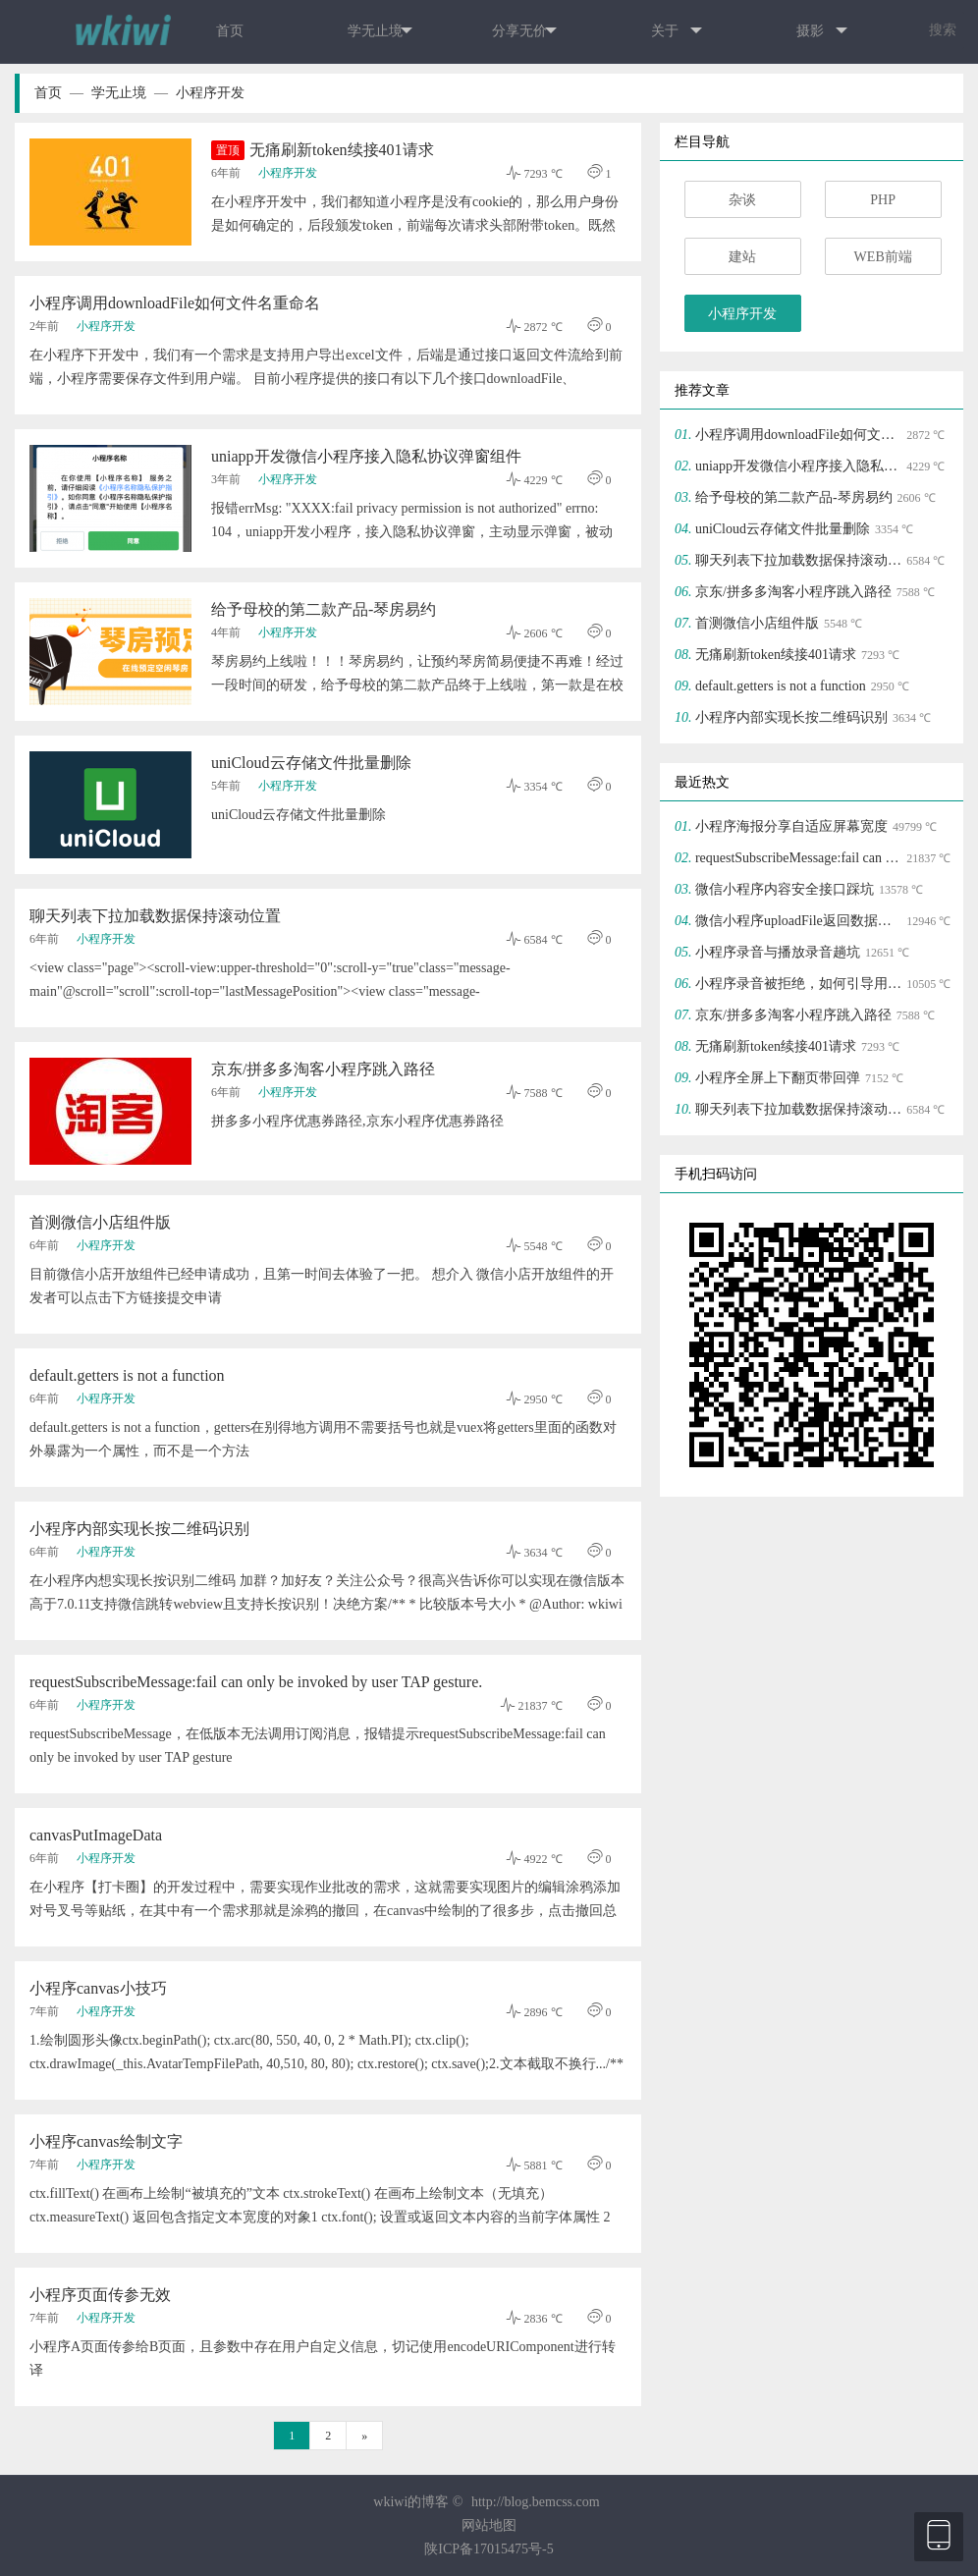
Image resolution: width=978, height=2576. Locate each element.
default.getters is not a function (127, 1375)
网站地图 (489, 2525)
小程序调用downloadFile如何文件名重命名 (174, 303)
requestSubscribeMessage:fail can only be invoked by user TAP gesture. (255, 1681)
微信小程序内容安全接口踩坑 (784, 889)
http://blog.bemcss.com (535, 2501)
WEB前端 (883, 256)
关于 (676, 31)
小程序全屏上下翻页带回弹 (777, 1077)
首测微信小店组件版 (100, 1222)
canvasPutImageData (95, 1835)
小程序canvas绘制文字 (106, 2141)
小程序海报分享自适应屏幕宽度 (791, 826)
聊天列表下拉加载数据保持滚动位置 (155, 915)
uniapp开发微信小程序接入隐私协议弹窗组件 (366, 456)
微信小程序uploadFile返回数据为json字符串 (798, 920)
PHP (883, 199)
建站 (742, 256)
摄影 (821, 31)
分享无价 (524, 31)
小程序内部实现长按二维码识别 (139, 1528)
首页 (230, 31)
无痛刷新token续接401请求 (322, 150)
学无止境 (380, 31)
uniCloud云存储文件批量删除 (311, 762)
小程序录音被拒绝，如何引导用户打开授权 (798, 983)
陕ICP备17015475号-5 (488, 2549)
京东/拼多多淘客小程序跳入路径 (323, 1069)
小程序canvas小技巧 (98, 1988)
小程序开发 (210, 92)
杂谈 (742, 199)
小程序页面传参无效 (100, 2294)
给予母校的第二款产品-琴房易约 (323, 609)
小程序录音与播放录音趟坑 (777, 952)
